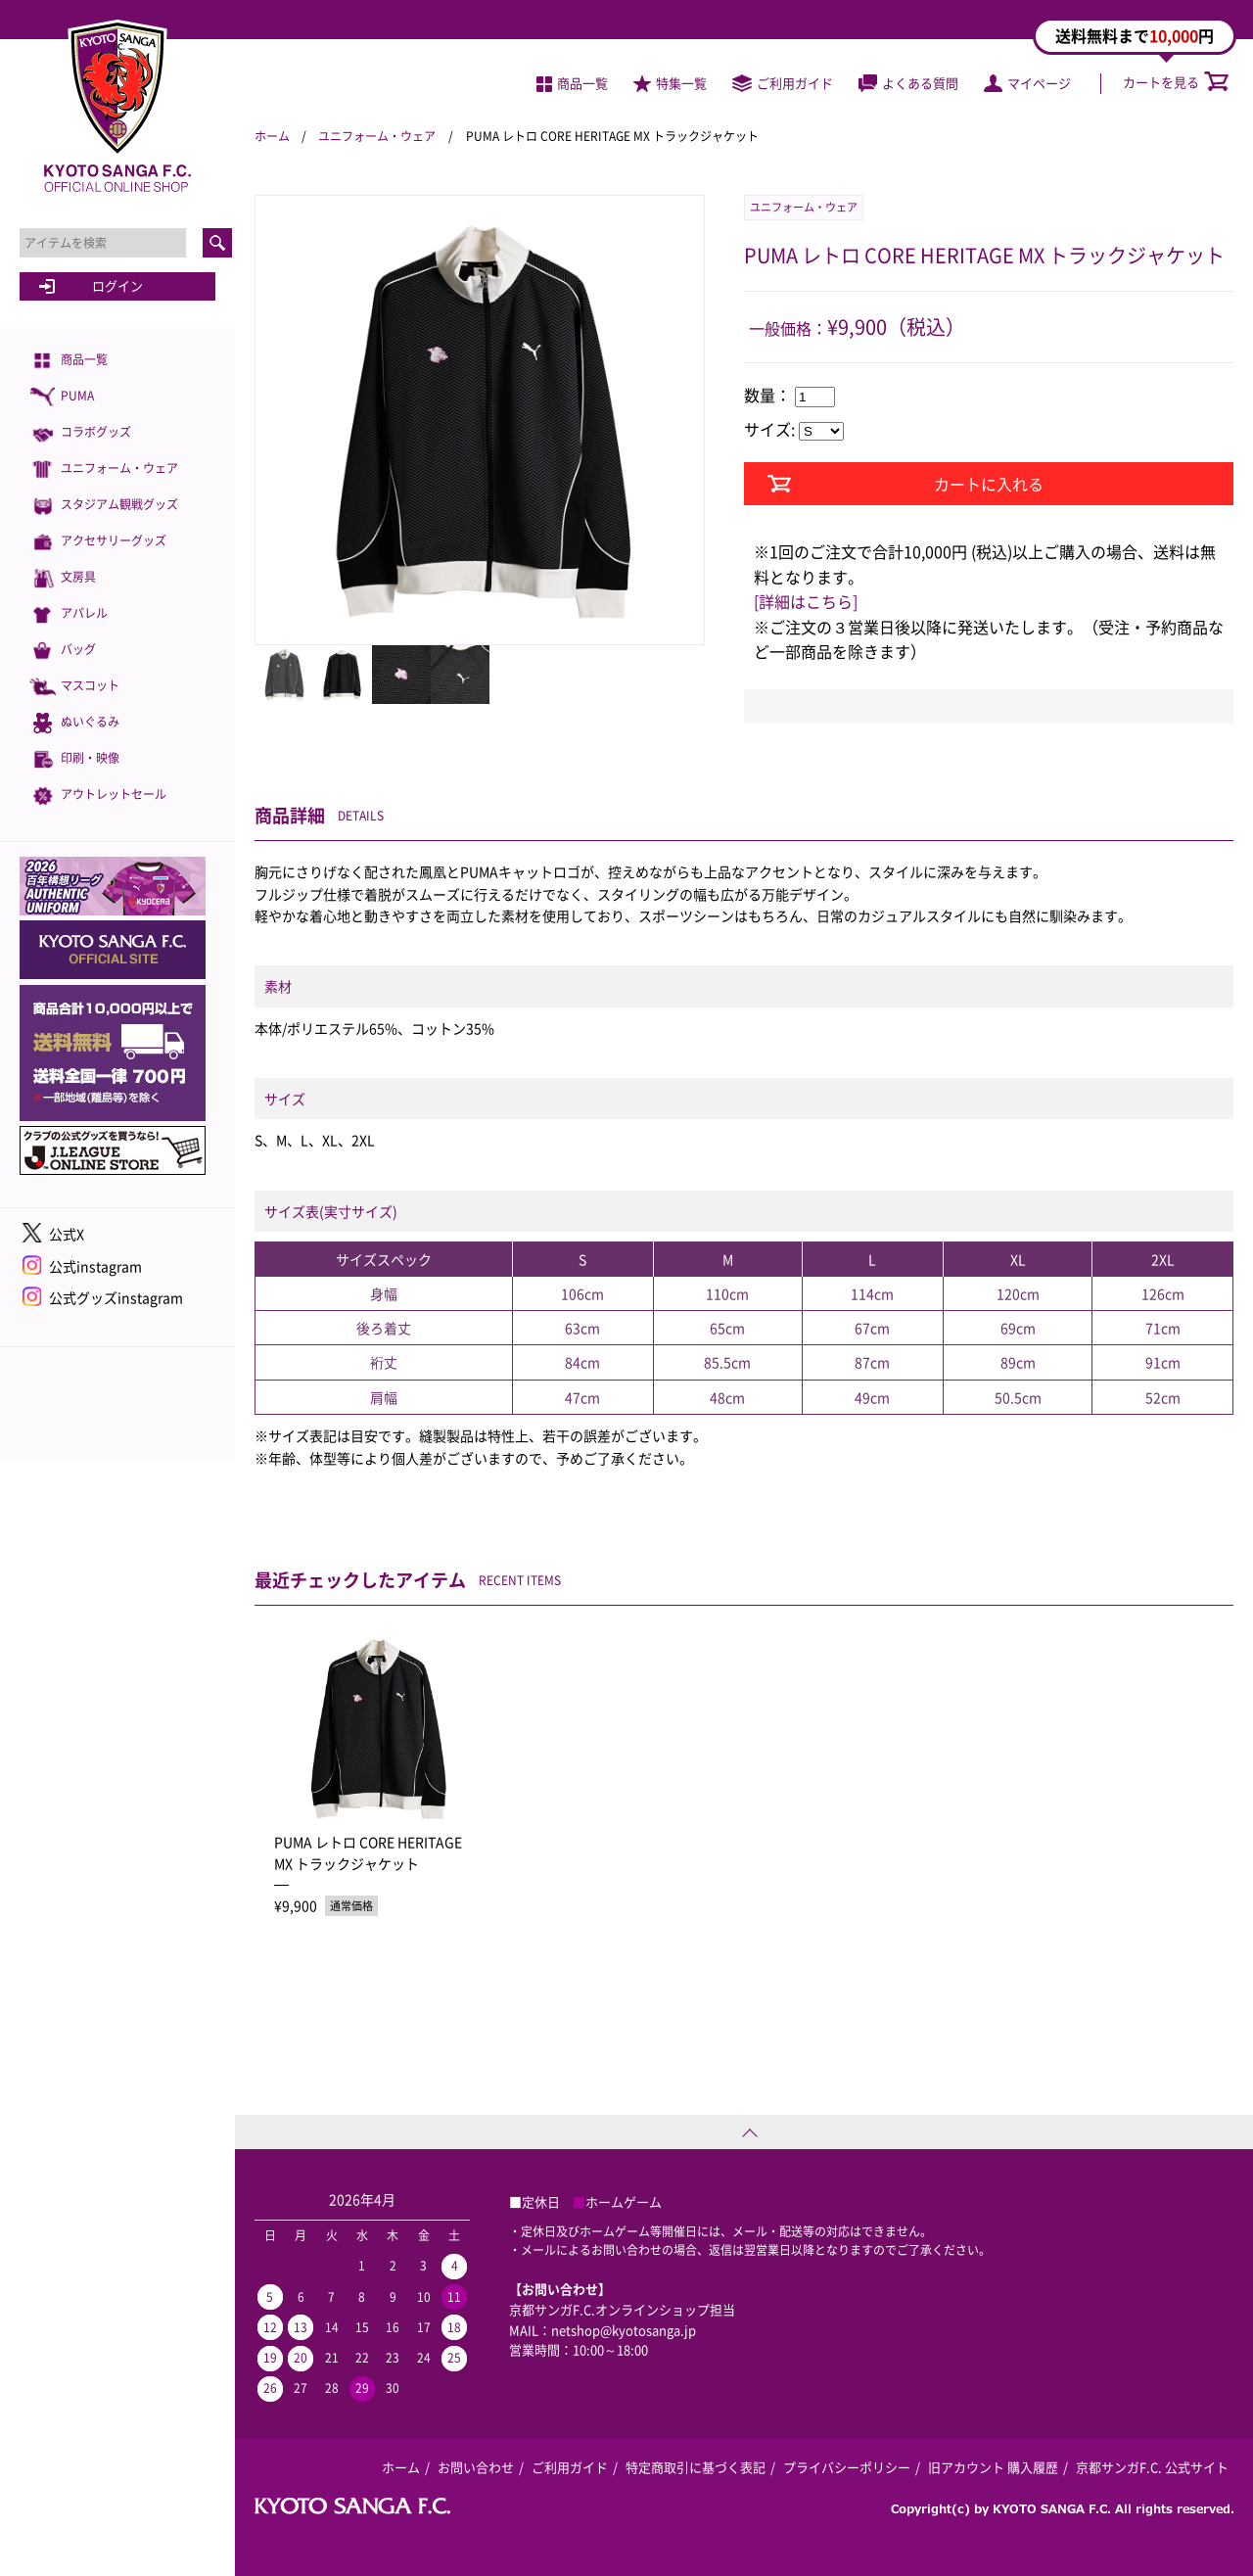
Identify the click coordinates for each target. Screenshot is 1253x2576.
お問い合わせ (476, 2467)
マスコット (74, 687)
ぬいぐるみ (74, 723)
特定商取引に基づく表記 (696, 2467)
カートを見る (1176, 81)
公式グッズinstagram (116, 1297)
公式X (66, 1233)
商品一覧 (68, 361)
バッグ (62, 650)
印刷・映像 (74, 759)
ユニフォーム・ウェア (103, 469)
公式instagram (95, 1266)
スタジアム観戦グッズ (103, 505)
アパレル (68, 614)
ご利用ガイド (782, 82)
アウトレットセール (97, 795)
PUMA (61, 397)
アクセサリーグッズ (97, 542)
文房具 (62, 578)
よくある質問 (908, 82)
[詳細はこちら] (806, 601)
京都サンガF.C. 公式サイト (1152, 2467)
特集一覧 (670, 82)
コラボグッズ (80, 433)
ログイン (117, 285)
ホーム (272, 136)
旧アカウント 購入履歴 (993, 2467)
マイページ (1027, 82)
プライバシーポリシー (846, 2467)
